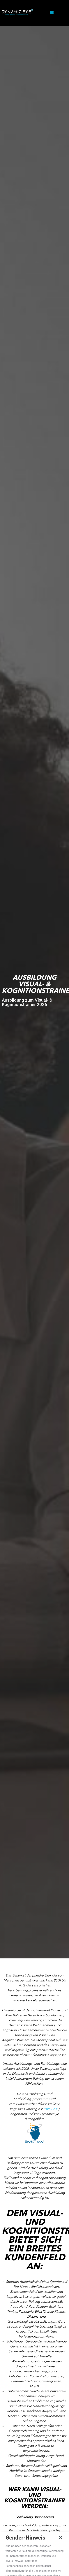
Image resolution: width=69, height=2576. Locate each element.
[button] (52, 12)
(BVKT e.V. (51, 2109)
